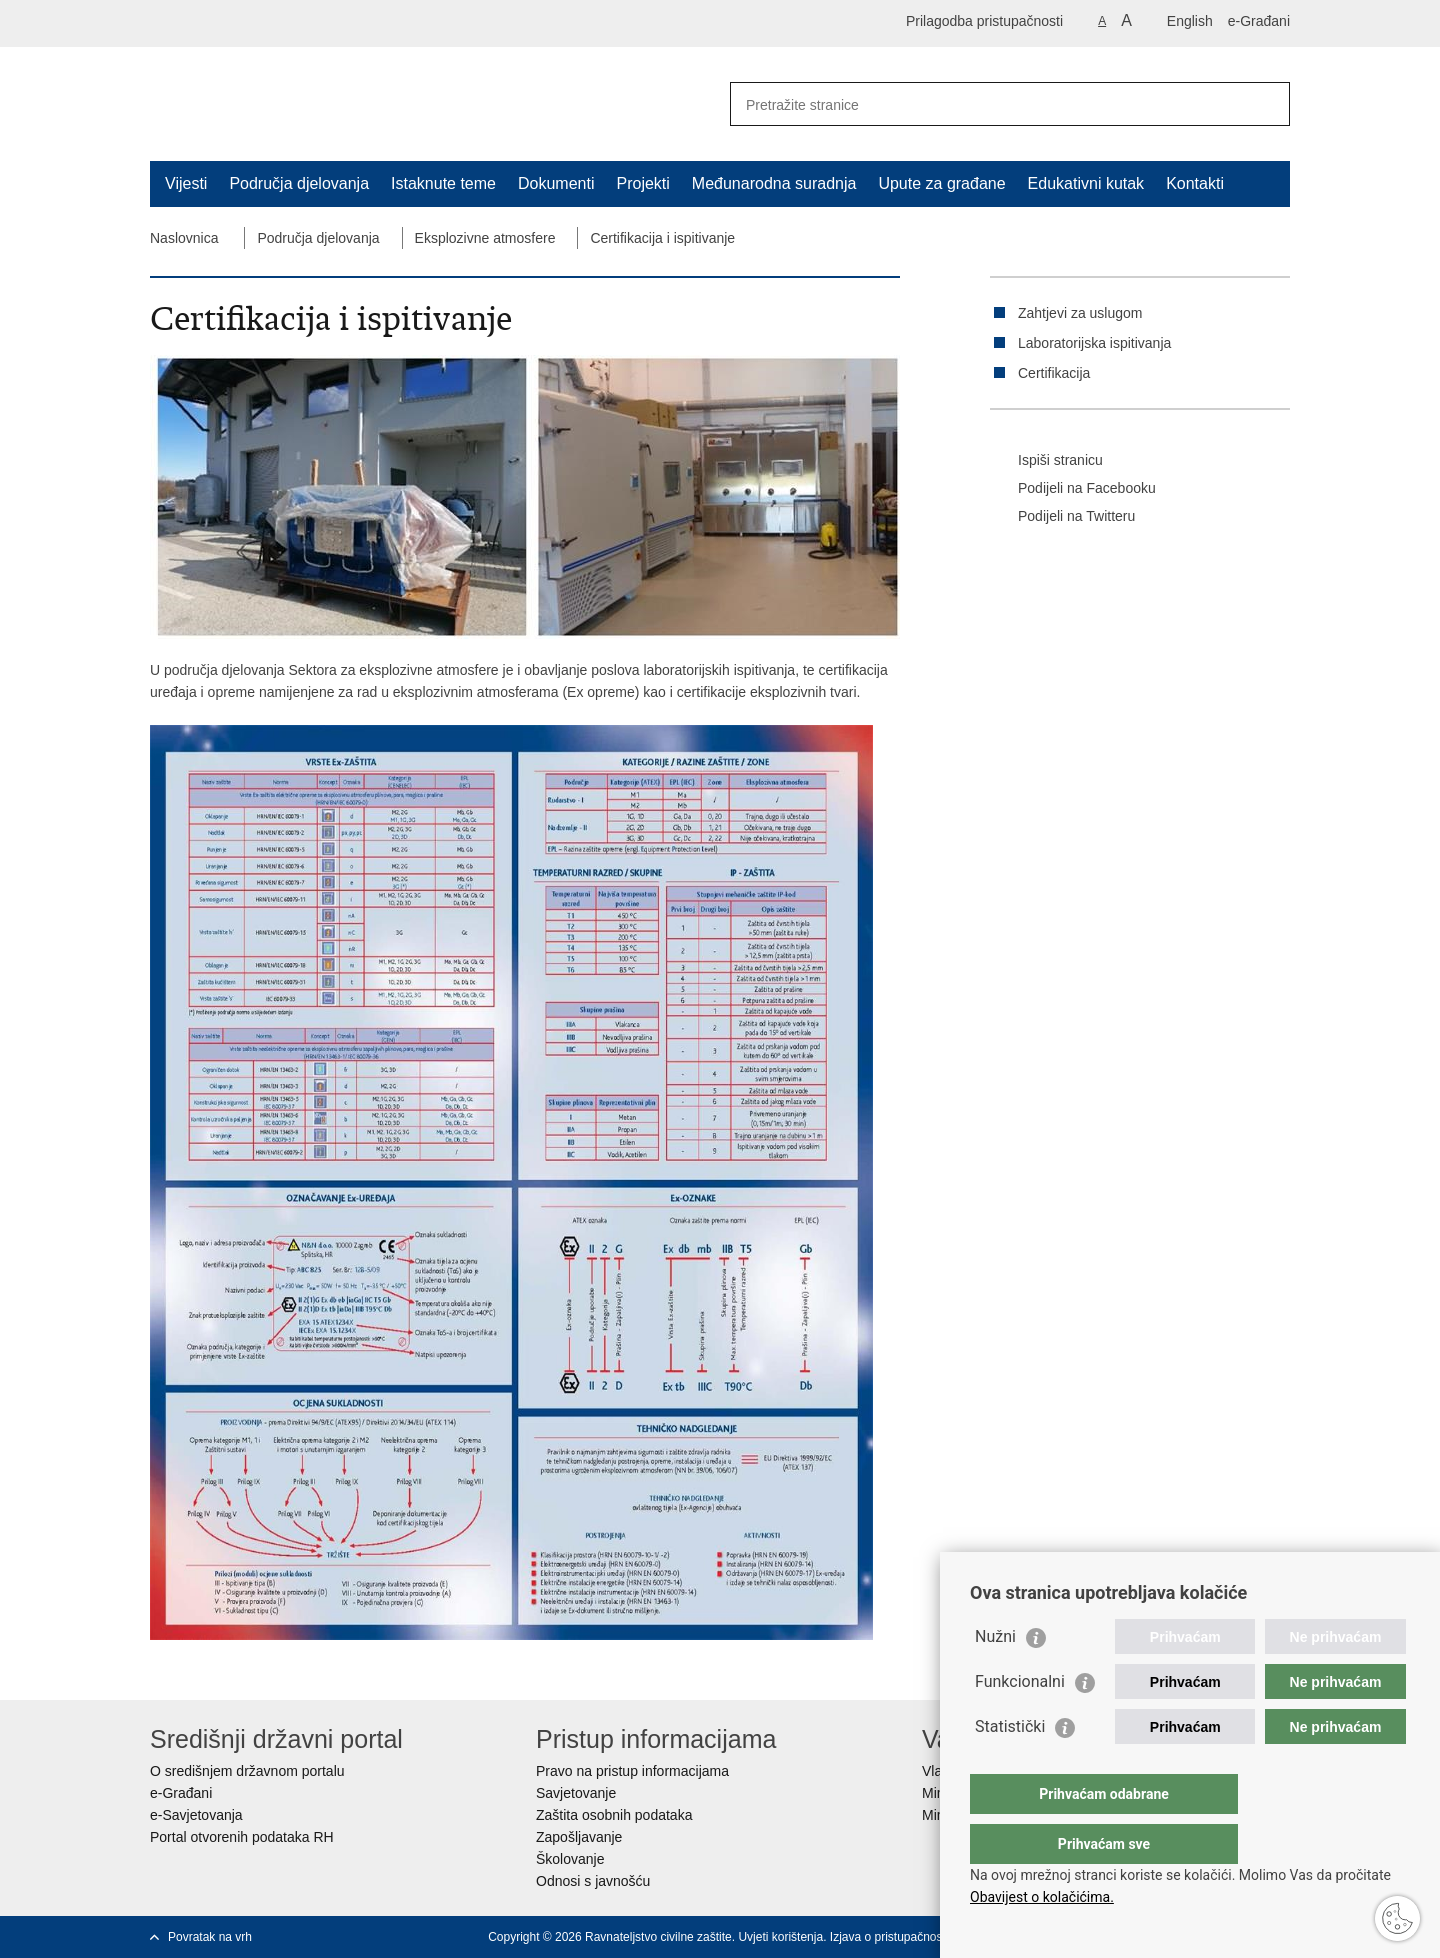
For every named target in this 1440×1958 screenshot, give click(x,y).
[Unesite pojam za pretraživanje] (988, 104)
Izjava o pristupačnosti (889, 1937)
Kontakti (1195, 183)
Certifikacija (1054, 373)
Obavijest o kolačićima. (1042, 1897)
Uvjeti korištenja (780, 1937)
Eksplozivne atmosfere (485, 238)
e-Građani (1259, 21)
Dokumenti (556, 183)
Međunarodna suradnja (774, 183)
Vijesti (186, 183)
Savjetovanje (576, 1793)
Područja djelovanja (299, 183)
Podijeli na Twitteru (1062, 517)
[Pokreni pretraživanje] (1267, 104)
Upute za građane (941, 183)
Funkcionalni (1020, 1721)
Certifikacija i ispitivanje (662, 238)
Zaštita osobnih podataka (614, 1815)
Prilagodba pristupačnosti (984, 21)
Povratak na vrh (210, 1937)
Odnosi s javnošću (593, 1881)
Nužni (995, 1676)
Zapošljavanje (579, 1837)
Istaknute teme (443, 183)
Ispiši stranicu (1046, 461)
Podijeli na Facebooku (1073, 489)
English (1190, 21)
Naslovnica (184, 238)
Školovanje (570, 1859)
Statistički (1010, 1766)
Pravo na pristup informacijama (632, 1771)
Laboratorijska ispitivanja (1094, 343)
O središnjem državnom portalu (247, 1771)
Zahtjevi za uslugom (1080, 313)
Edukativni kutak (1086, 183)
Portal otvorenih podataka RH (242, 1837)
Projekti (642, 183)
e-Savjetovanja (196, 1815)
